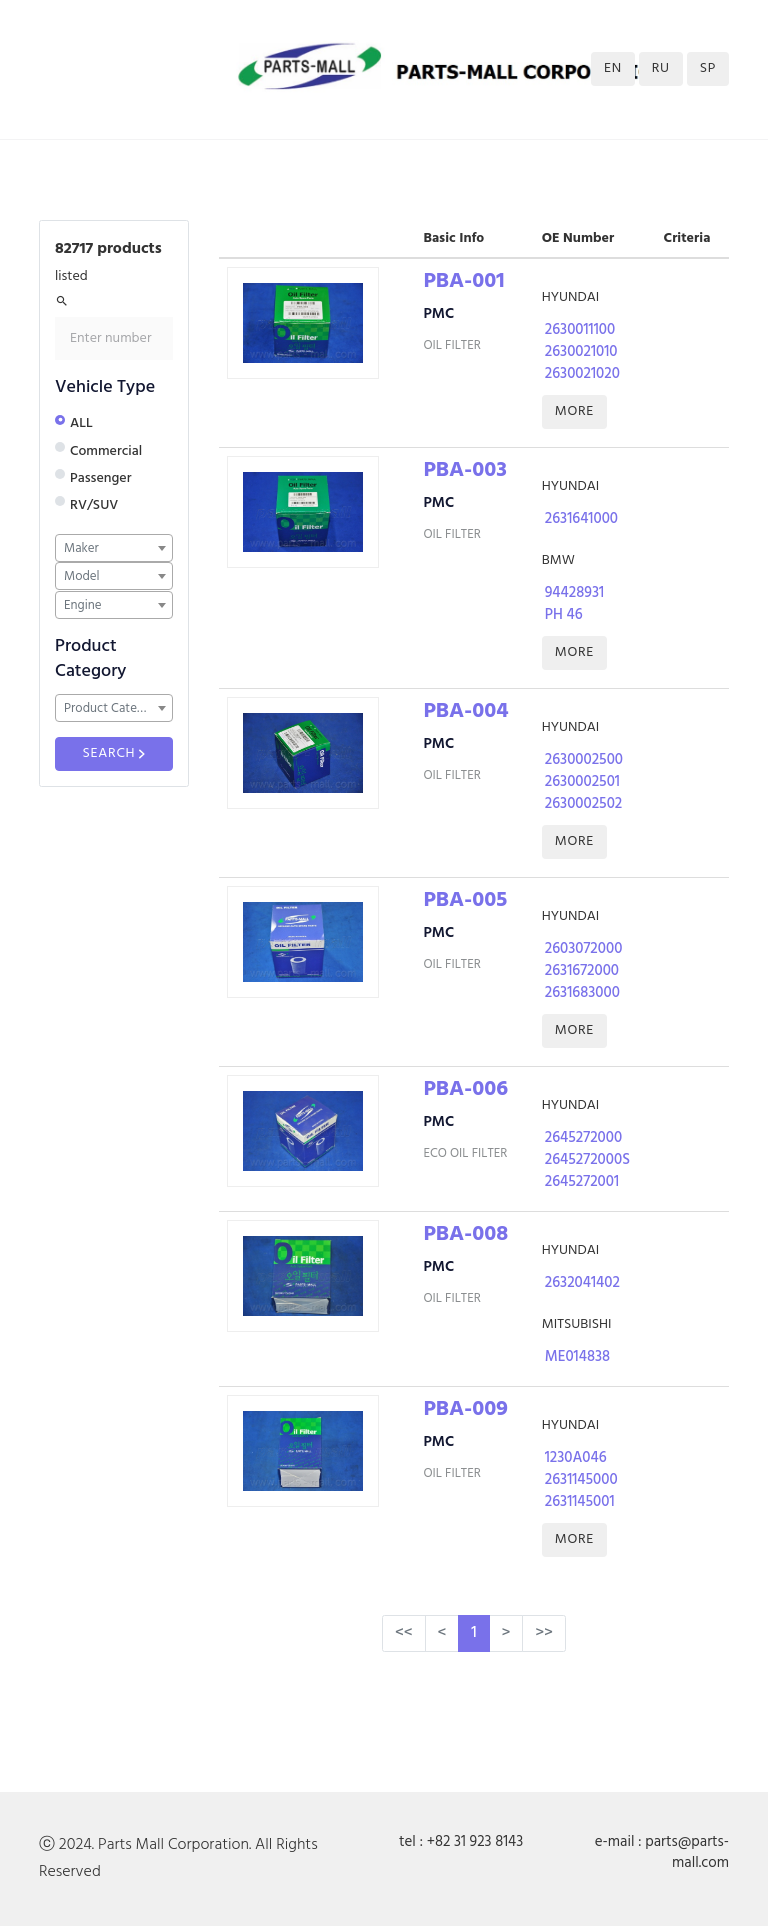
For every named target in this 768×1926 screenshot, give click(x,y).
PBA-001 (463, 281)
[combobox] (114, 548)
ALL (81, 423)
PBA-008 (465, 1234)
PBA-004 (465, 711)
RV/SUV (94, 505)
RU (661, 68)
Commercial (106, 451)
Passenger (100, 478)
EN (613, 68)
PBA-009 (465, 1409)
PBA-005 (465, 900)
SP (708, 68)
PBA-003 (464, 470)
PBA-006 (465, 1089)
